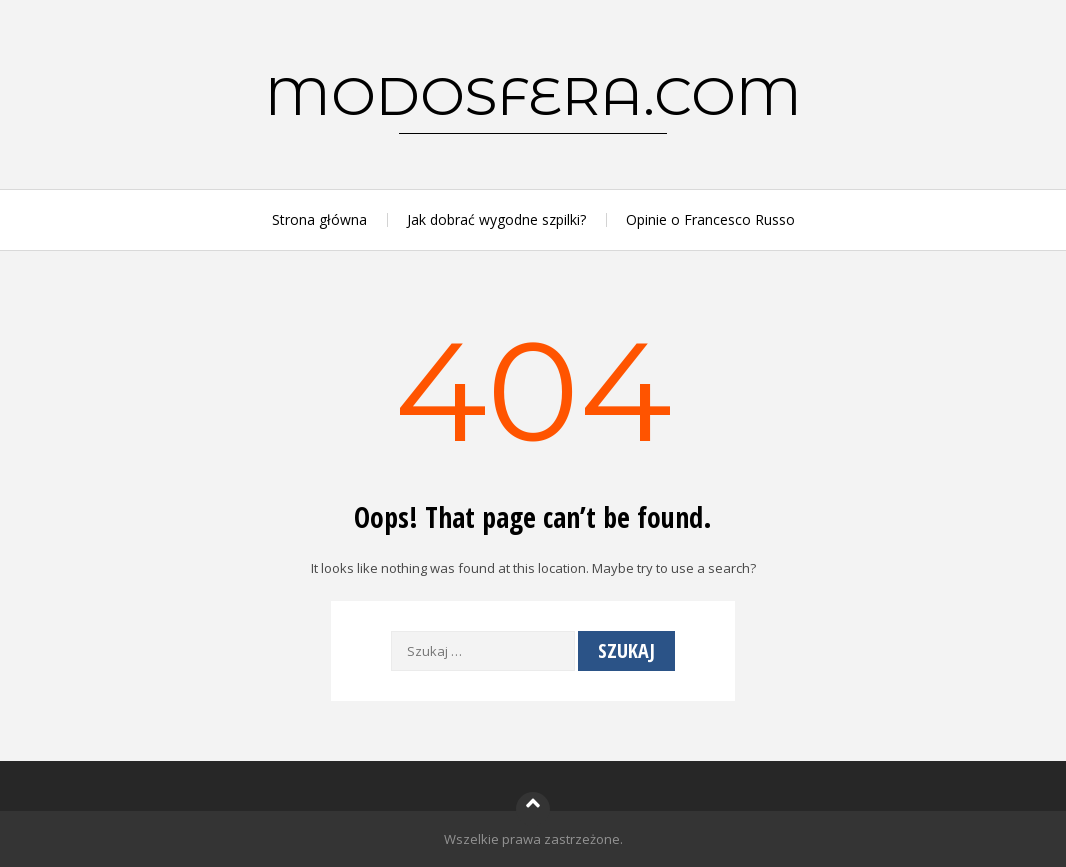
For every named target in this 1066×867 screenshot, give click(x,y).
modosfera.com (533, 96)
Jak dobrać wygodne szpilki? (496, 219)
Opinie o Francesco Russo (710, 219)
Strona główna (319, 219)
